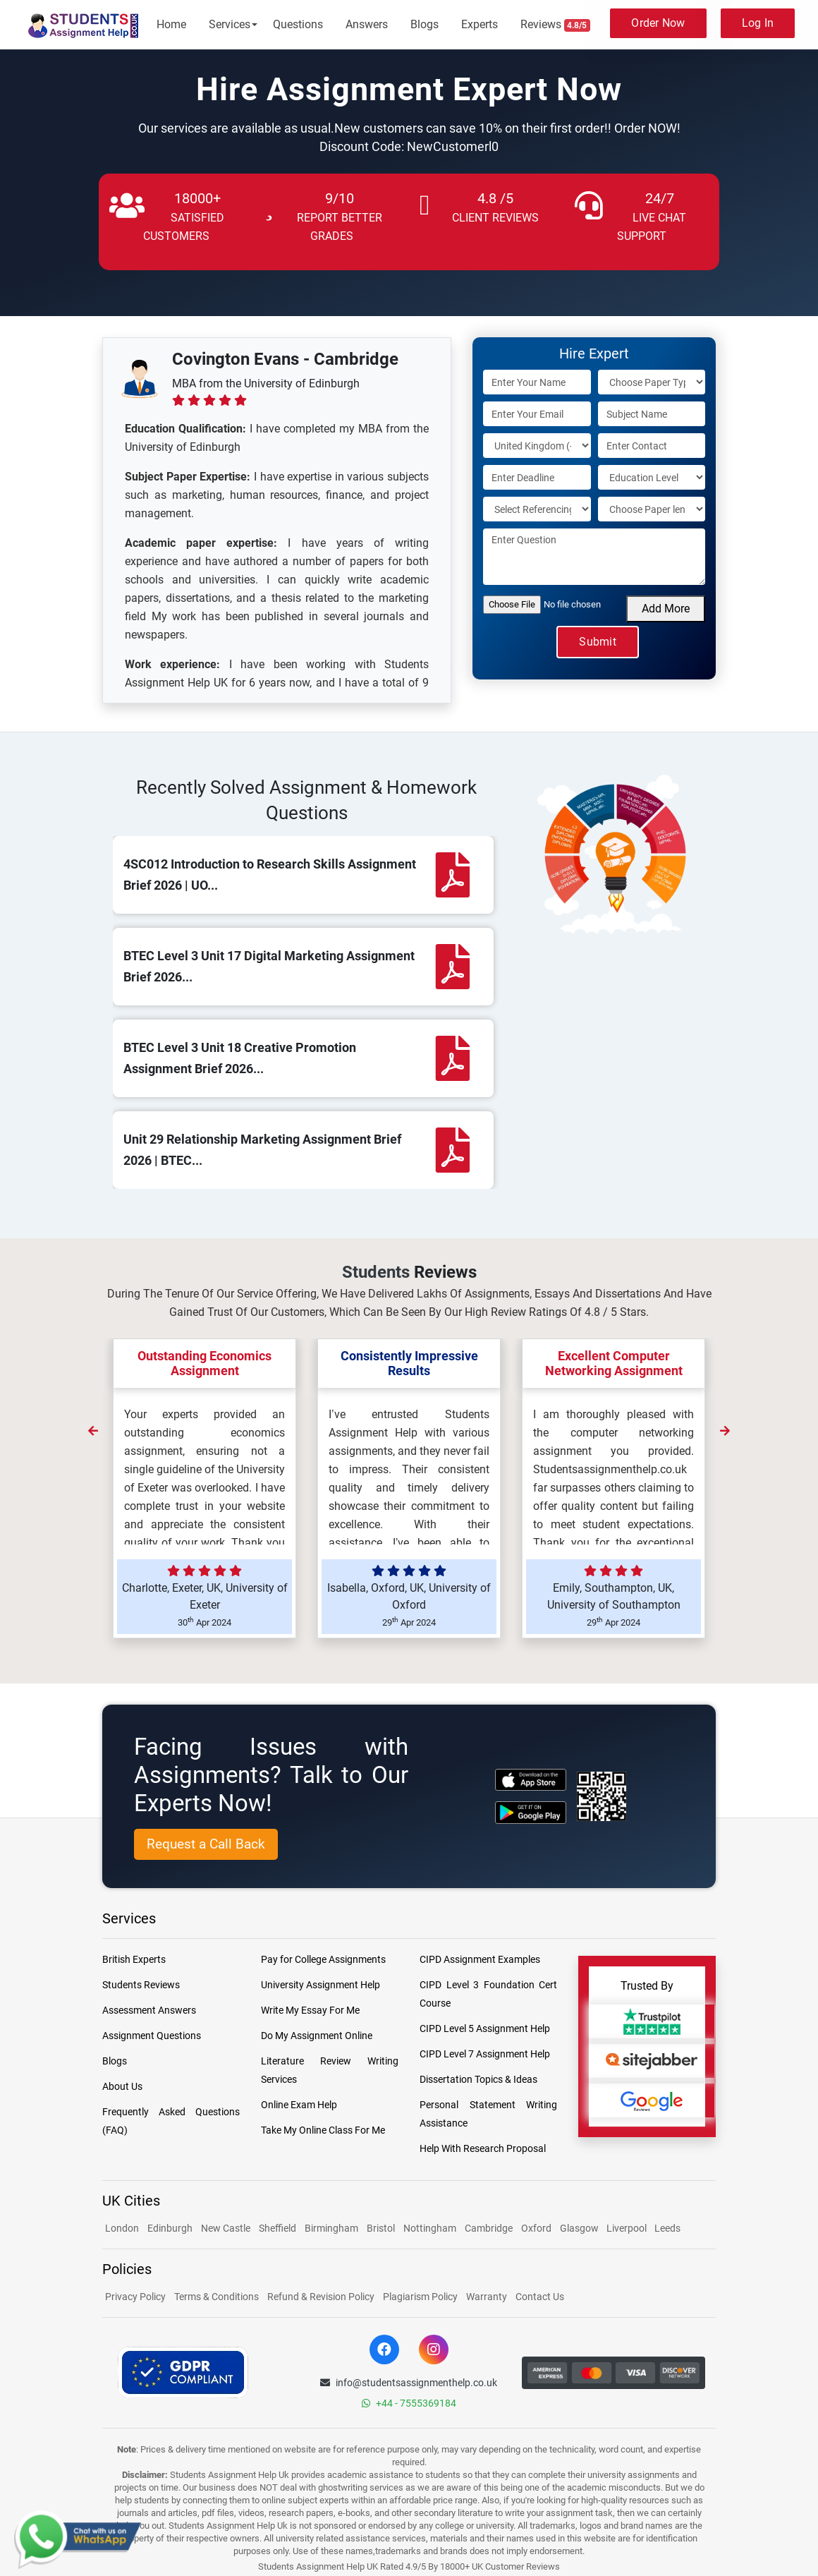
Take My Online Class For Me (323, 2130)
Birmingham (331, 2228)
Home (171, 24)
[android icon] (530, 1812)
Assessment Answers (149, 2010)
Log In (758, 23)
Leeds (667, 2228)
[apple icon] (530, 1780)
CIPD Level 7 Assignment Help (485, 2054)
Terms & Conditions (216, 2296)
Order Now (658, 23)
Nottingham (429, 2228)
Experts (479, 24)
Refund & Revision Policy (320, 2296)
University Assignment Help (320, 1984)
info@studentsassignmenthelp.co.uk (408, 2382)
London (122, 2228)
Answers (367, 24)
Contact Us (539, 2296)
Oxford (536, 2228)
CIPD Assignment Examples (480, 1959)
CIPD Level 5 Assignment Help (485, 2028)
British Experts (134, 1959)
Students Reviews (141, 1984)
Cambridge (489, 2228)
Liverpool (627, 2228)
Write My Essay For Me (310, 2010)
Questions (298, 24)
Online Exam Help (299, 2104)
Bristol (381, 2228)
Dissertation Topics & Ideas (478, 2079)
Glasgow (580, 2228)
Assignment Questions (151, 2035)
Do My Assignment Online (316, 2035)
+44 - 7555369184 (409, 2403)
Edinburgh (170, 2228)
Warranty (486, 2296)
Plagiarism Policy (420, 2296)
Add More (666, 608)
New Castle (225, 2228)
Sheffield (277, 2228)
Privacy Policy (135, 2296)
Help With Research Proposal (483, 2148)
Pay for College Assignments (323, 1959)
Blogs (424, 24)
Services (229, 24)
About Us (122, 2086)
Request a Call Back (206, 1844)
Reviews (555, 25)
